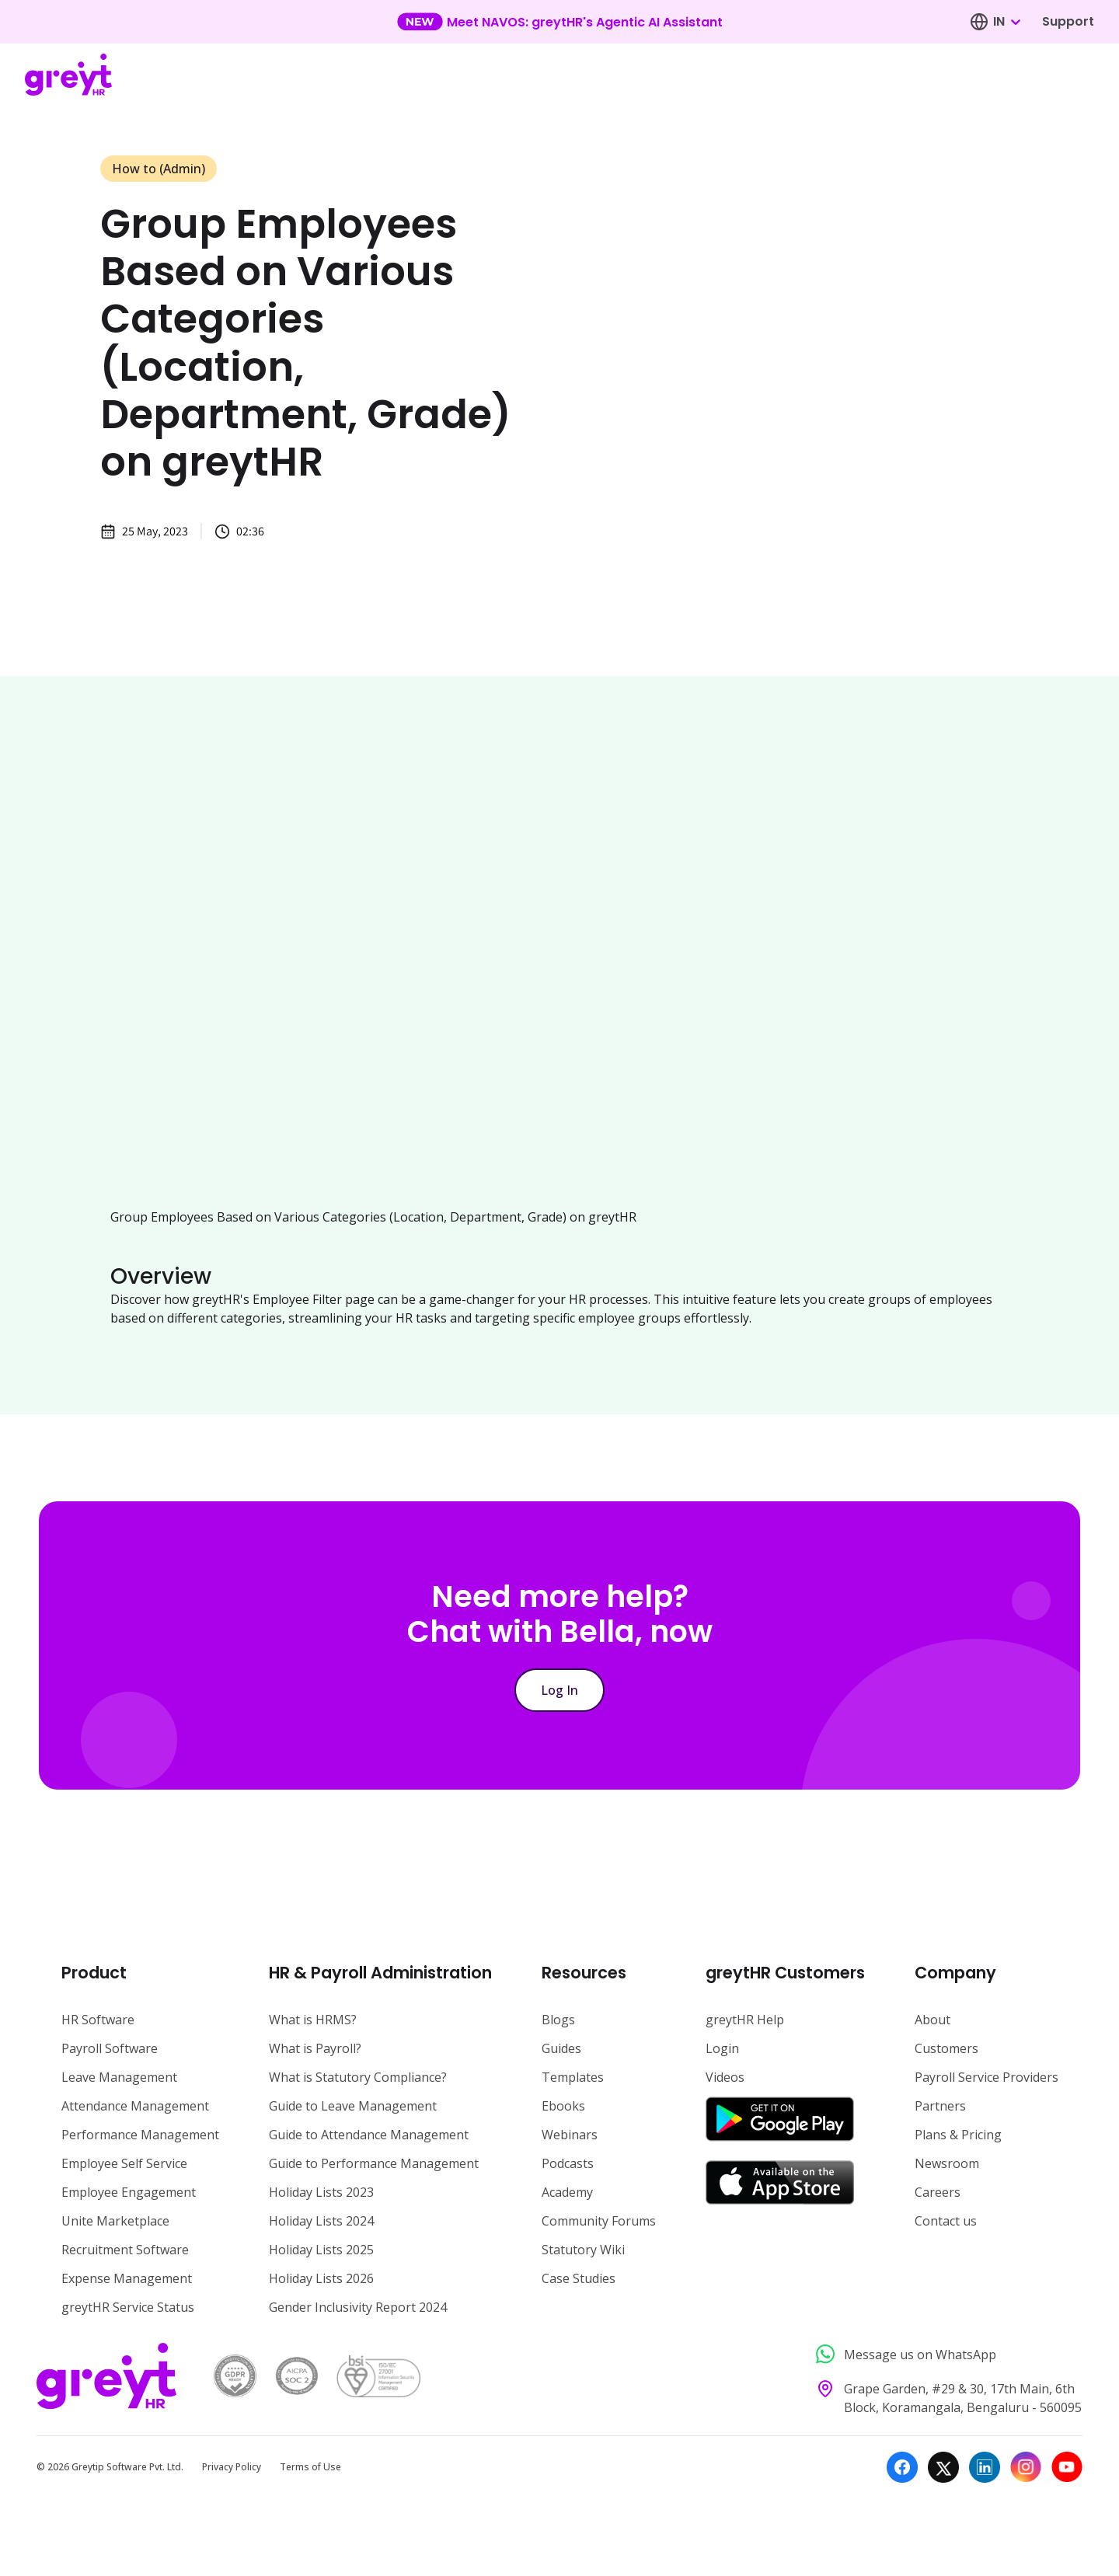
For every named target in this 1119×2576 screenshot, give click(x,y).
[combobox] (1006, 21)
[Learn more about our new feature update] (560, 21)
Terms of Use (310, 2466)
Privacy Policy (231, 2466)
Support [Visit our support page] (1068, 21)
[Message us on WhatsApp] (944, 2354)
